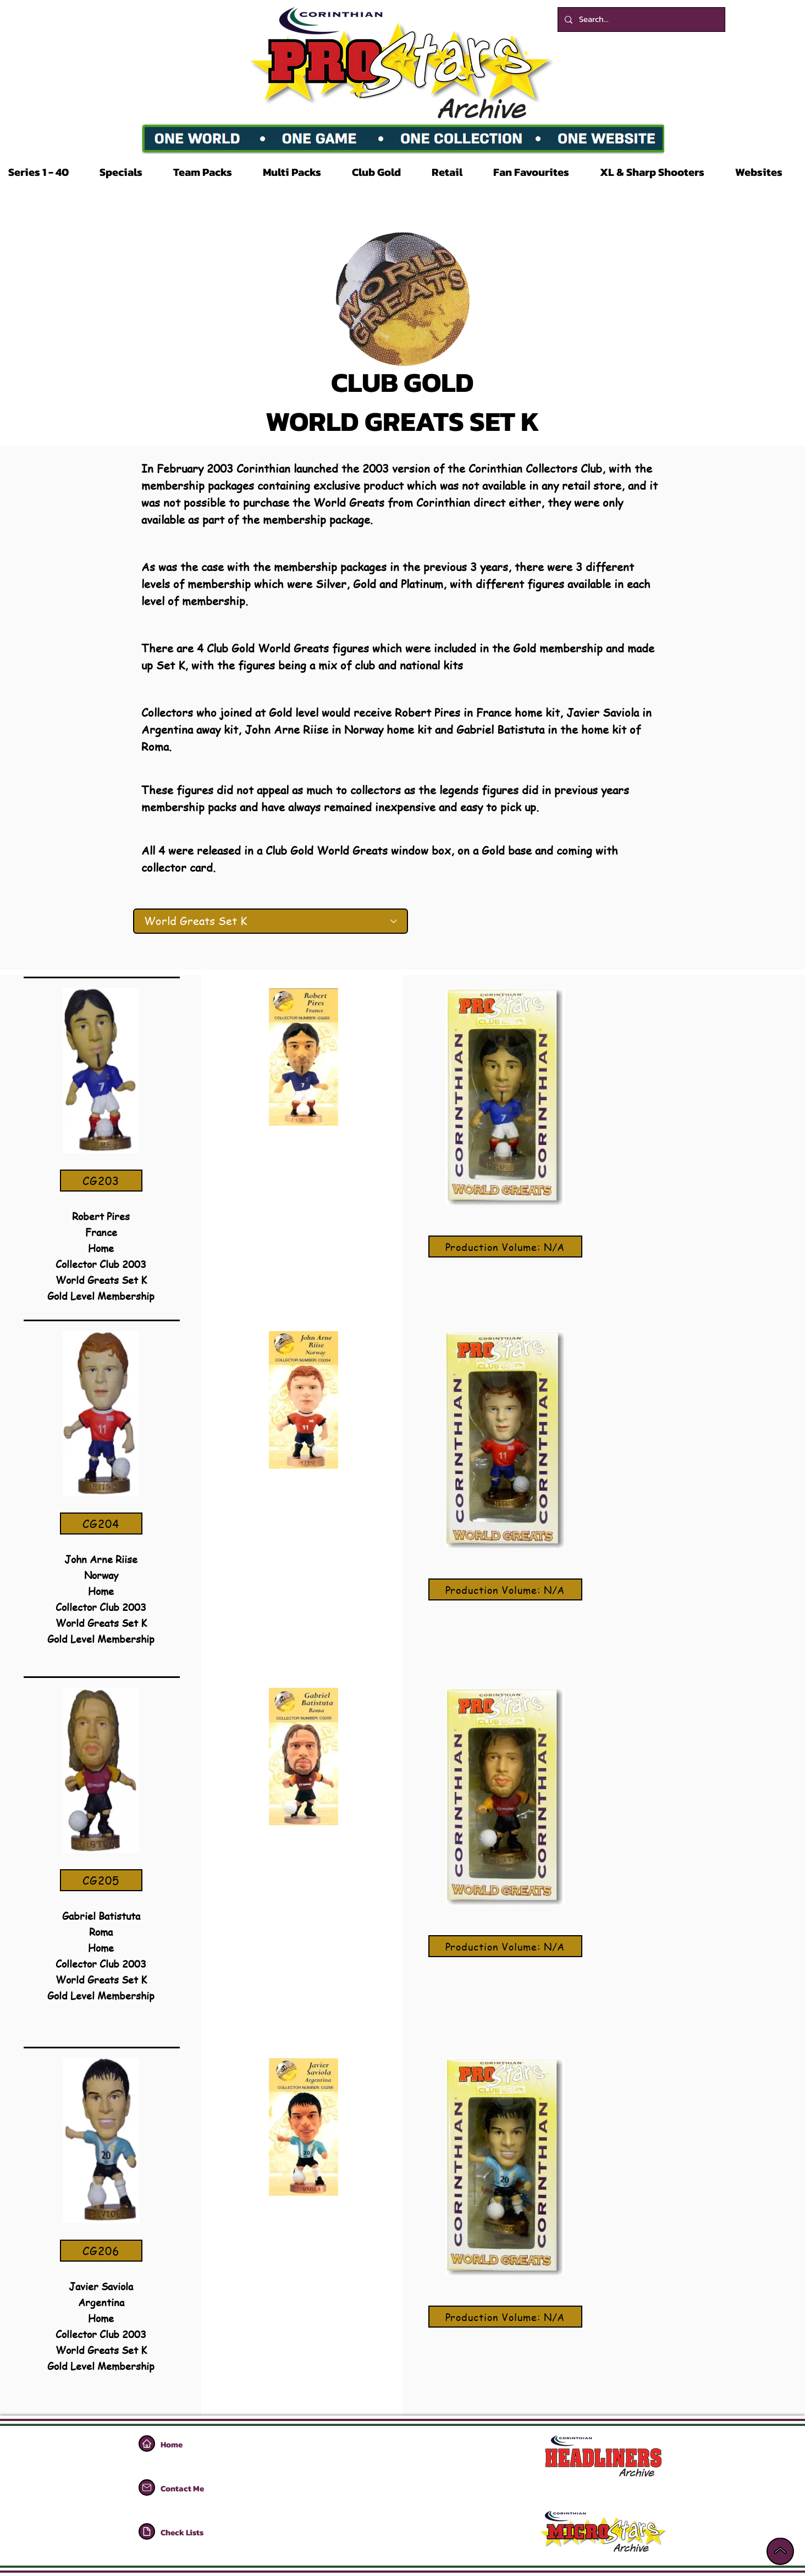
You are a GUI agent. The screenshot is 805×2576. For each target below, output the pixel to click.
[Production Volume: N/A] (505, 1246)
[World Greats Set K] (270, 921)
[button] (45, 172)
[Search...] (640, 19)
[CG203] (101, 1181)
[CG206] (101, 2251)
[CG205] (101, 1880)
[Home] (147, 2443)
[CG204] (101, 1523)
